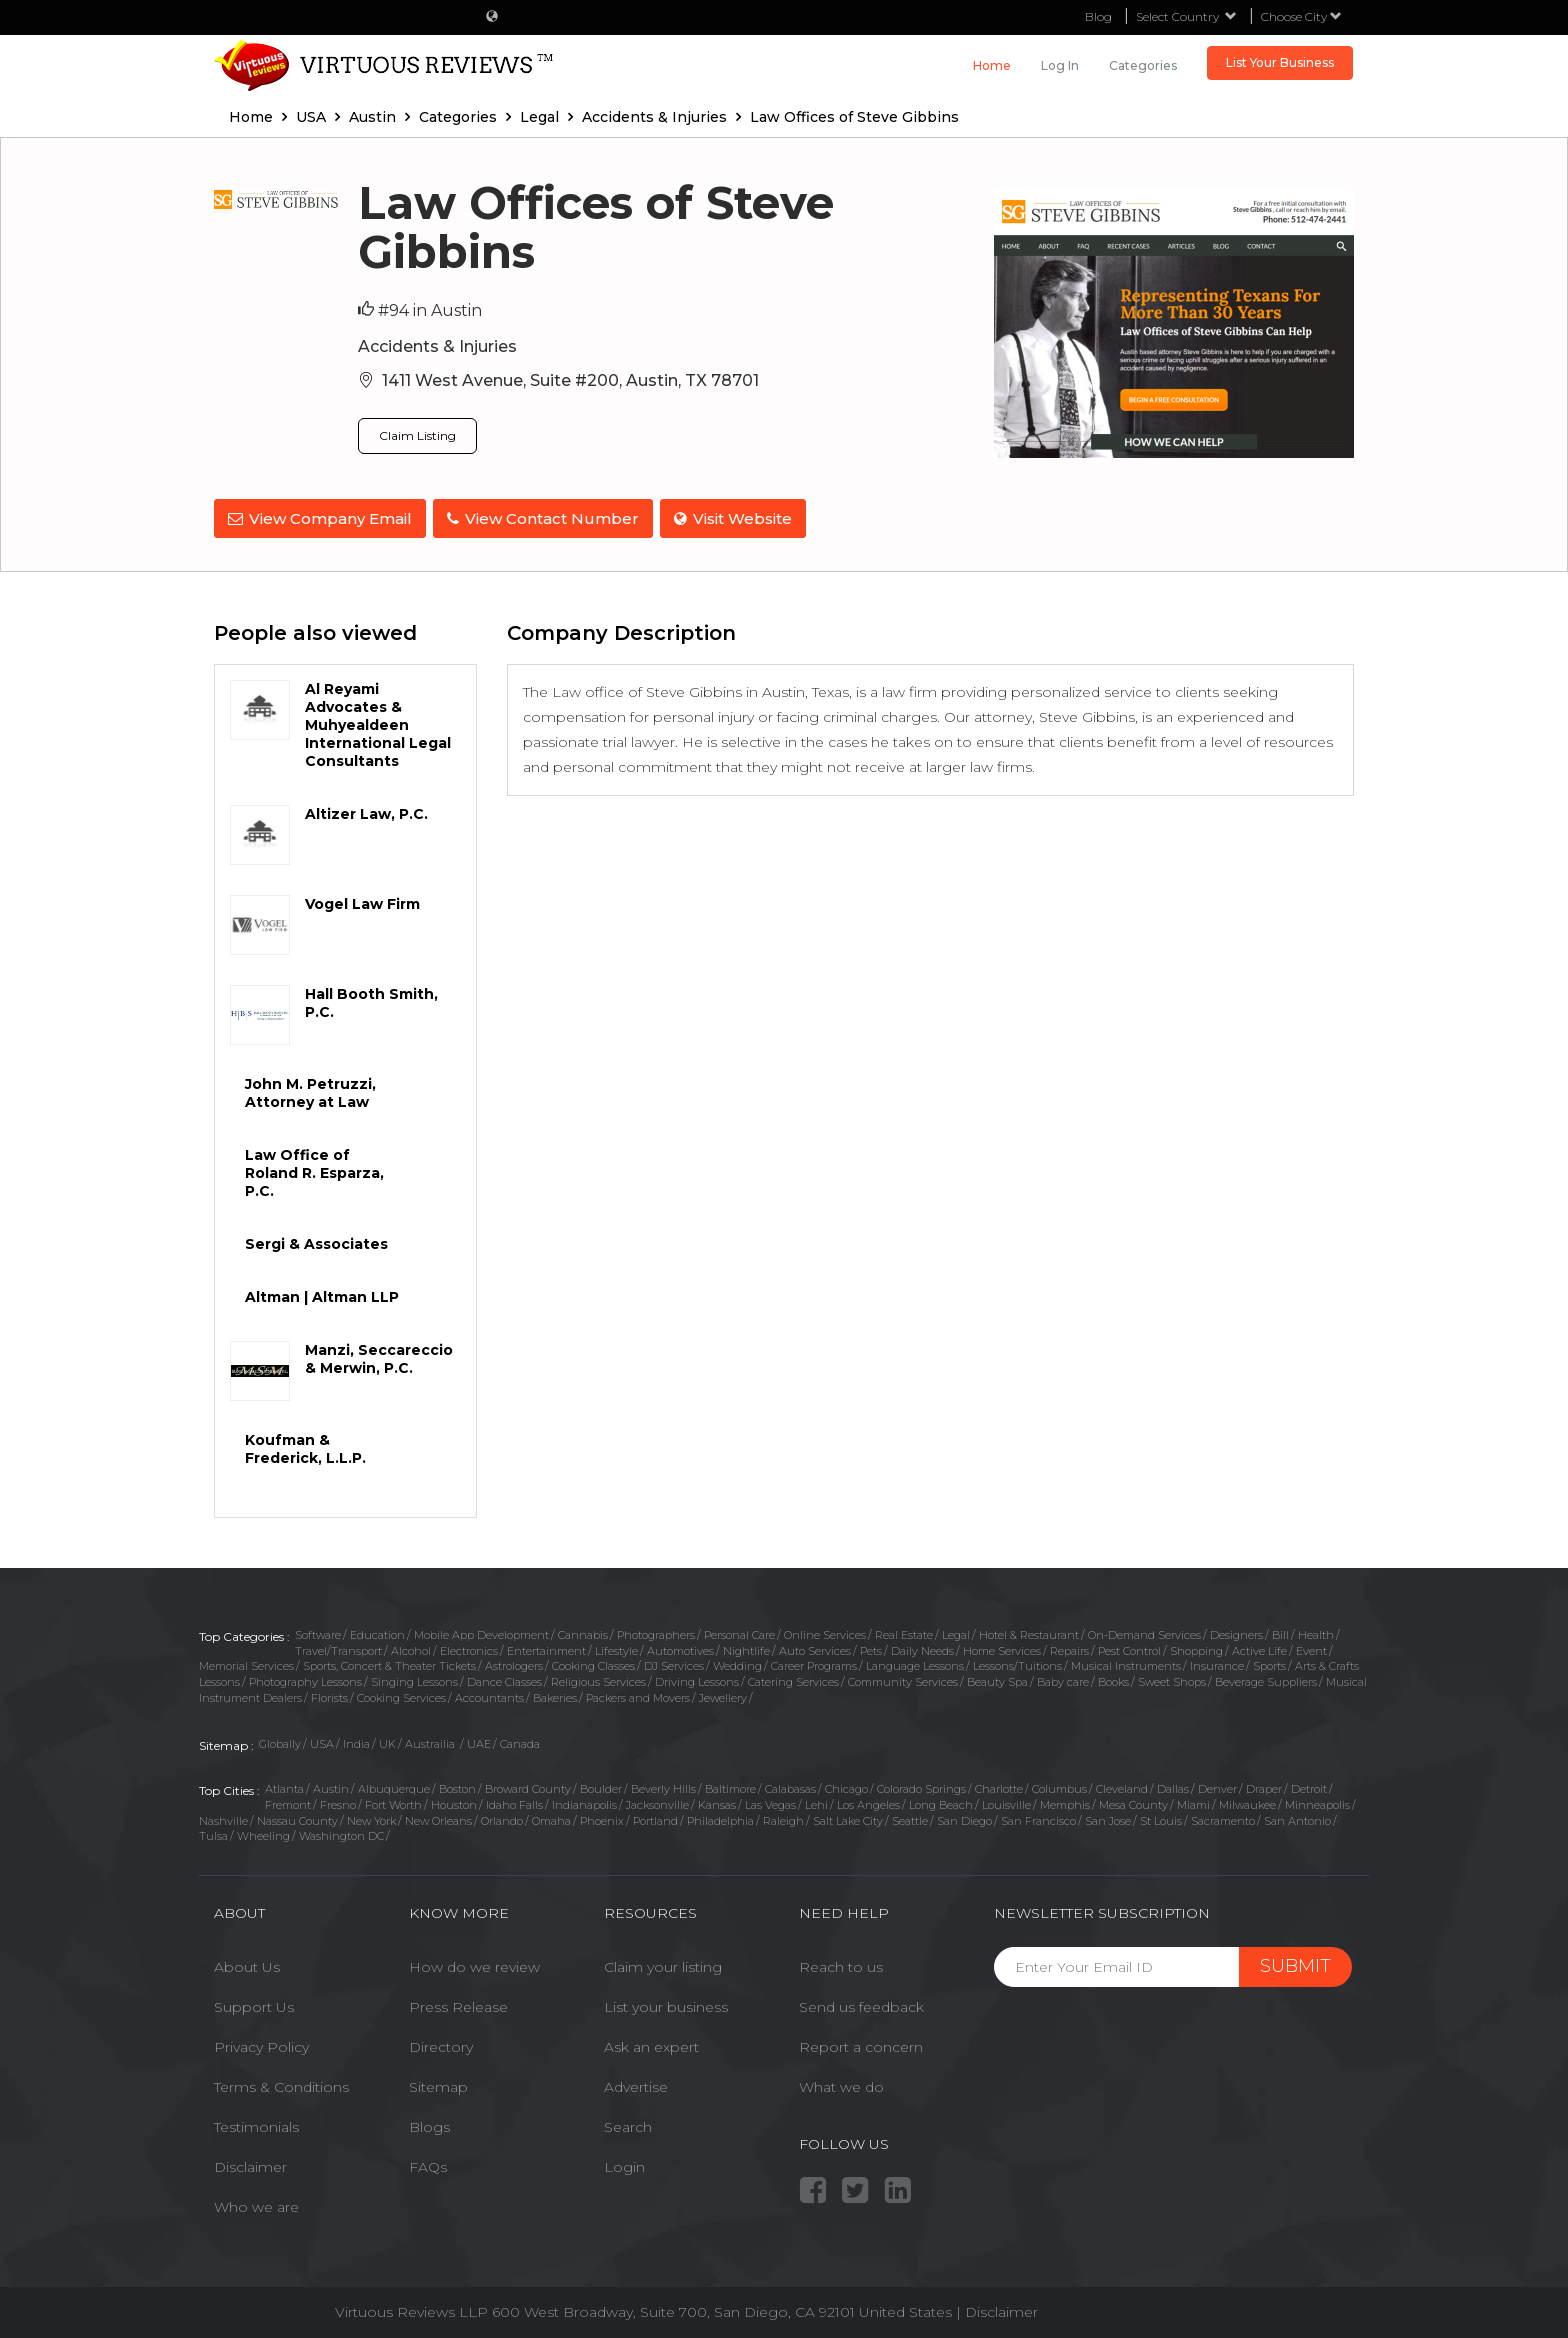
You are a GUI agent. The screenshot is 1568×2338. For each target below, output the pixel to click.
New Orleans (438, 1818)
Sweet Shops (1172, 1679)
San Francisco (1038, 1818)
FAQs (428, 2163)
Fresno (338, 1802)
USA (322, 1740)
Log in (1060, 65)
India (356, 1740)
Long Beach (941, 1802)
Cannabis (583, 1632)
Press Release (458, 2003)
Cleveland (1122, 1786)
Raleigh (783, 1818)
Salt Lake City (848, 1818)
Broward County (528, 1786)
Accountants (489, 1695)
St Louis (1161, 1818)
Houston (454, 1802)
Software (318, 1632)
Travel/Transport (338, 1648)
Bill (1280, 1632)
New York (371, 1818)
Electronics (469, 1648)
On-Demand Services (1144, 1632)
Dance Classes (504, 1679)
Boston (457, 1786)
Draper (1264, 1786)
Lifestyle (616, 1648)
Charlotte (999, 1786)
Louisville (1006, 1802)
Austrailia (431, 1740)
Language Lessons (915, 1663)
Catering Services (793, 1679)
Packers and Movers (638, 1695)
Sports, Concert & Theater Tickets (389, 1663)
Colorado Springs (921, 1786)
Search (628, 2123)
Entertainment (546, 1648)
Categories (1143, 65)
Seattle (910, 1818)
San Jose (1108, 1818)
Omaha (551, 1818)
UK (387, 1740)
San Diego (964, 1818)
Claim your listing (663, 1963)
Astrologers (514, 1663)
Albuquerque (394, 1786)
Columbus (1059, 1786)
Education (377, 1632)
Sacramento (1223, 1818)
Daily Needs (922, 1648)
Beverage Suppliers (1266, 1679)
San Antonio (1297, 1818)
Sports (1269, 1663)
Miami (1193, 1802)
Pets (871, 1648)
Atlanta (284, 1786)
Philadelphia (720, 1818)
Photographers (656, 1632)
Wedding (737, 1663)
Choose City (1301, 16)
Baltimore (730, 1786)
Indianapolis (584, 1802)
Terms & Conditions (281, 2083)
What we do (841, 2083)
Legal (956, 1632)
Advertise (636, 2083)
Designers (1236, 1632)
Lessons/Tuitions (1017, 1663)
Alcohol (411, 1648)
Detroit (1309, 1786)
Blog (1098, 16)
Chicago (846, 1786)
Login (624, 2163)
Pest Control (1129, 1648)
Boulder (601, 1786)
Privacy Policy (261, 2043)
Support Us (254, 2003)
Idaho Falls (514, 1802)
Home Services (1002, 1648)
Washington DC (341, 1833)
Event (1311, 1648)
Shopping (1196, 1648)
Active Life (1259, 1648)
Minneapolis (1317, 1802)
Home (992, 65)
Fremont (288, 1802)
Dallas (1173, 1786)
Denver (1217, 1786)
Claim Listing (417, 435)
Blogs (429, 2123)
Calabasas (790, 1786)
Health (1316, 1632)
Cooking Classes (593, 1663)
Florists (329, 1695)
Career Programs (814, 1663)
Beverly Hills (663, 1786)
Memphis (1065, 1802)
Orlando (502, 1818)
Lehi (816, 1802)
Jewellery (723, 1695)
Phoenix (602, 1818)
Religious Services (598, 1679)
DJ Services (674, 1663)
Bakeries (555, 1695)
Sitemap (438, 2083)
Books (1113, 1679)
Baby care (1063, 1679)
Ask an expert (651, 2043)
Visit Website (739, 518)
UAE (479, 1740)
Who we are (256, 2203)
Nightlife (746, 1648)
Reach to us (841, 1963)
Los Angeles (868, 1802)
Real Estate (904, 1632)
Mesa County (1133, 1802)
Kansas (717, 1802)
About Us (247, 1963)
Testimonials (256, 2123)
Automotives (680, 1648)
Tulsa (213, 1833)
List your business (666, 2003)
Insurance (1217, 1663)
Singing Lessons (414, 1679)
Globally (280, 1740)
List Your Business (1280, 62)
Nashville (223, 1818)
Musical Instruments (1126, 1663)
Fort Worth (393, 1802)
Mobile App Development (481, 1632)
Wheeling (263, 1833)
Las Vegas (770, 1802)
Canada (520, 1740)
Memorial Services (246, 1663)
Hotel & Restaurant (1029, 1632)
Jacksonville (657, 1802)
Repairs (1069, 1648)
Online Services (825, 1632)
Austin (331, 1786)
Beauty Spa (997, 1679)
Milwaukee (1247, 1802)
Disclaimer (250, 2163)
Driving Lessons (697, 1679)
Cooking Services (401, 1695)
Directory (441, 2043)
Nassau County (297, 1818)
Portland (655, 1818)
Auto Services (815, 1648)
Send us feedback (861, 2003)
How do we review (474, 1963)
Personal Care (739, 1632)
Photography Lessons (305, 1679)
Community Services (903, 1679)
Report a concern (861, 2043)
